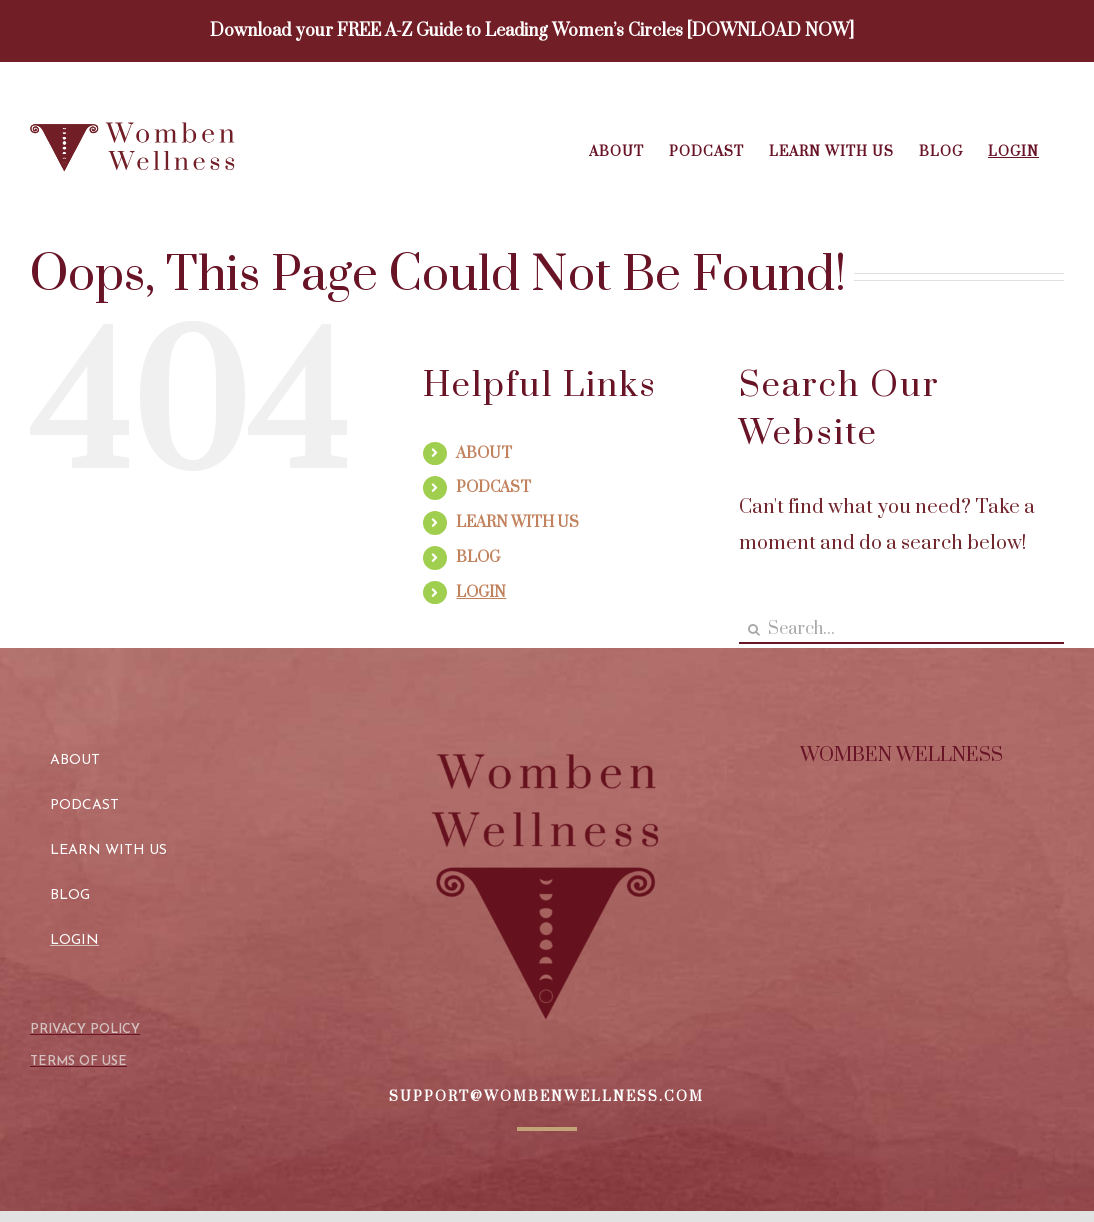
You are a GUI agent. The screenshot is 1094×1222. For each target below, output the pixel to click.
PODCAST (493, 487)
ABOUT (484, 453)
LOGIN (481, 592)
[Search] (753, 629)
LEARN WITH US (517, 522)
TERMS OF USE (78, 1061)
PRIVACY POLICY (85, 1029)
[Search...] (901, 629)
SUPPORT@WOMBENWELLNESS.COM (546, 1097)
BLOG (478, 557)
